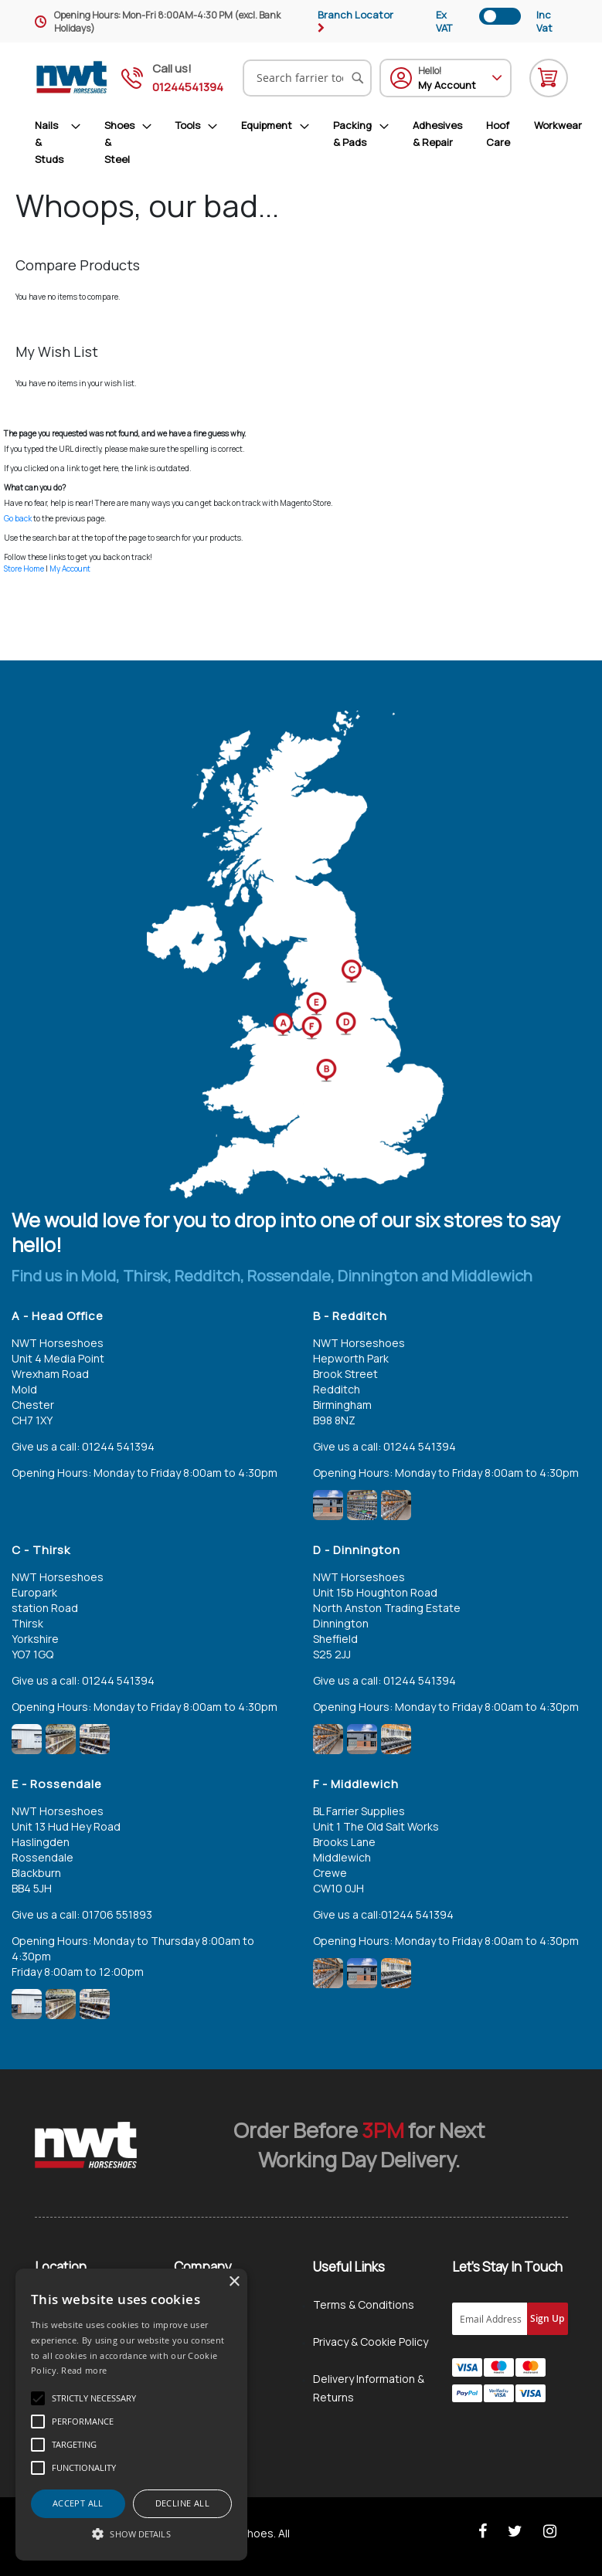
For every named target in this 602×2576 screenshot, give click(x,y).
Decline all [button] (182, 2503)
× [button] (234, 2282)
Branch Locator (355, 15)
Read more (84, 2370)
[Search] (358, 78)
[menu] (308, 142)
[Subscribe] (547, 2319)
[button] (131, 2533)
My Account (69, 568)
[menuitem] (64, 142)
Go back (18, 518)
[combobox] (307, 78)
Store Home (24, 568)
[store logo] (72, 77)
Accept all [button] (78, 2503)
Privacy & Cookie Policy (370, 2341)
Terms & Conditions (363, 2304)
